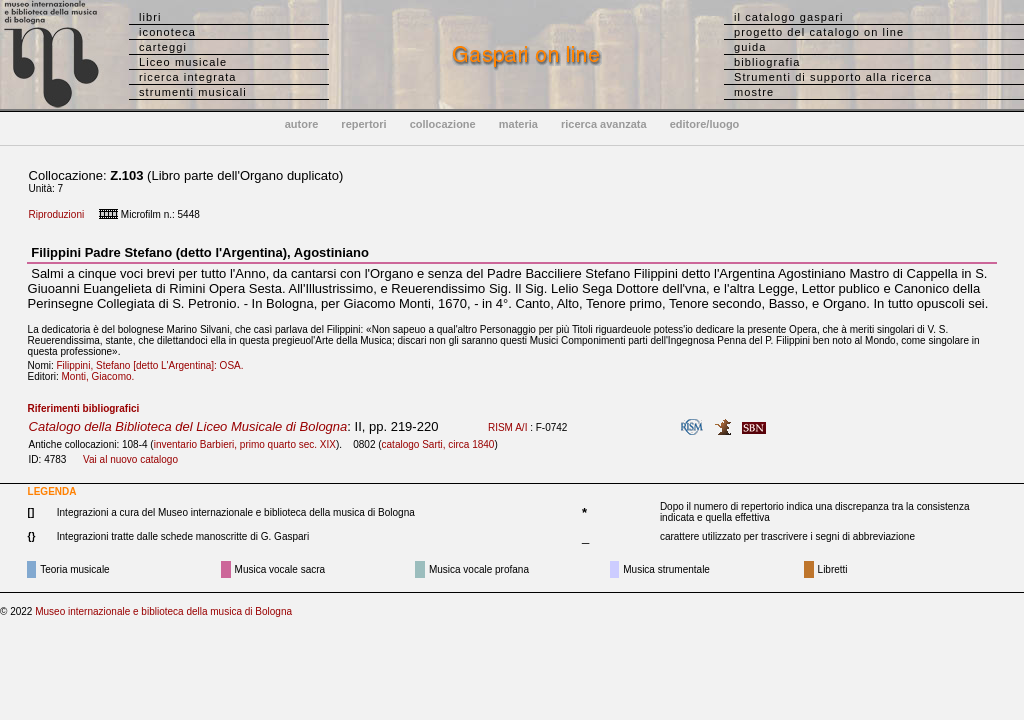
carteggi (163, 47)
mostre (754, 92)
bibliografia (767, 62)
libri (150, 17)
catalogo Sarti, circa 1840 (438, 444)
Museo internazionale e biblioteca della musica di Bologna (163, 611)
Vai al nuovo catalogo (130, 459)
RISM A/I (507, 427)
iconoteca (167, 32)
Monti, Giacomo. (102, 376)
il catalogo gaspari (789, 17)
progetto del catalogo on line (819, 32)
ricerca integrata (188, 77)
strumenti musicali (193, 92)
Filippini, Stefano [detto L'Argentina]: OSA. (154, 365)
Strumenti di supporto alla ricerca (833, 77)
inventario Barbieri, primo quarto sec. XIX (245, 444)
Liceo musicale (183, 62)
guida (750, 47)
